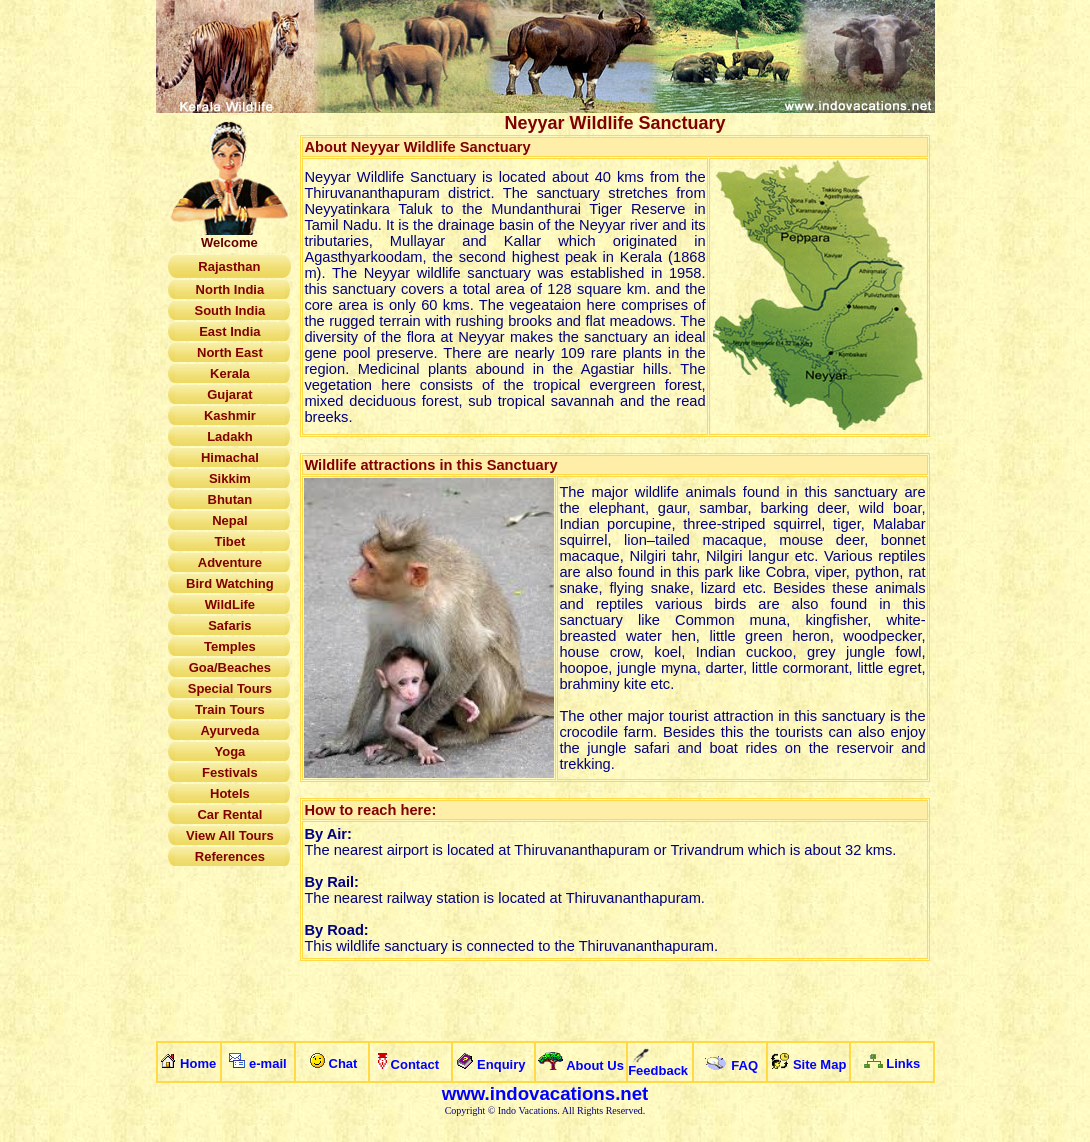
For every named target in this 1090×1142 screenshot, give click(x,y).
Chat (343, 1063)
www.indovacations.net (545, 1093)
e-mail (268, 1063)
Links (903, 1063)
